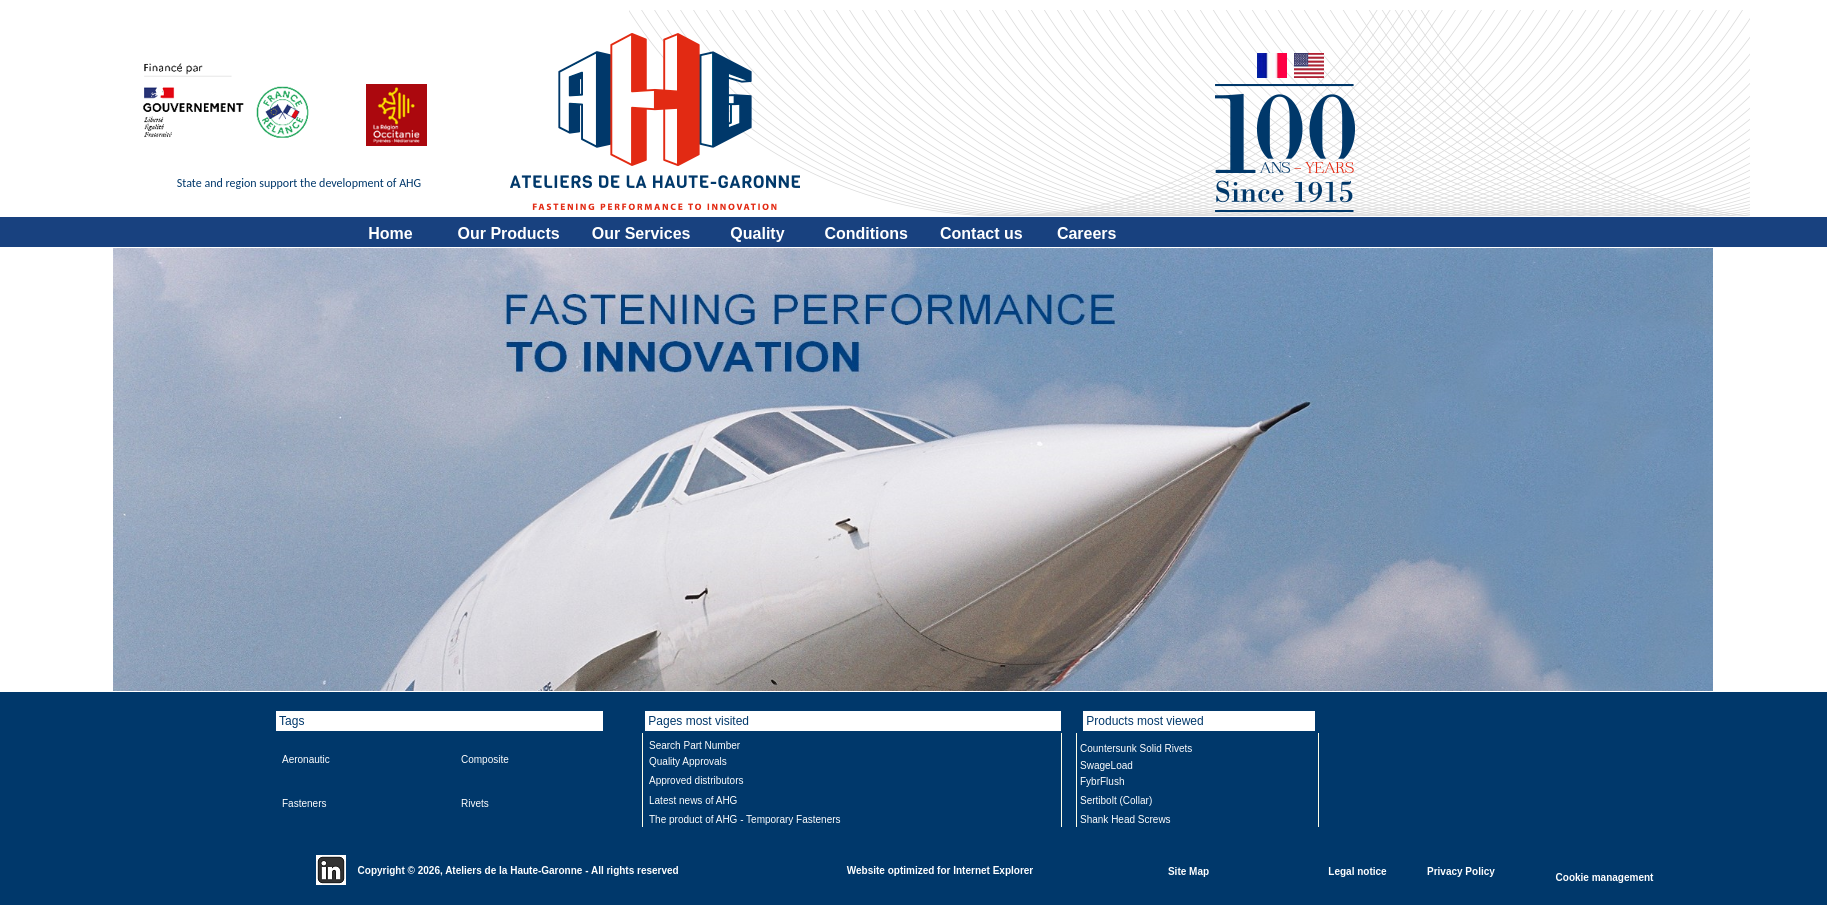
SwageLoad (1106, 765)
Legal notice (1357, 870)
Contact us (981, 233)
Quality (757, 233)
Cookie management (1605, 876)
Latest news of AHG (693, 800)
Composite (485, 759)
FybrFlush (1102, 781)
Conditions (866, 233)
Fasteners (304, 803)
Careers (1087, 233)
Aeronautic (306, 759)
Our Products (509, 233)
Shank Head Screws (1125, 819)
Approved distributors (696, 780)
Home (390, 233)
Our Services (641, 233)
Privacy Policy (1461, 870)
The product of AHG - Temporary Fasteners (745, 819)
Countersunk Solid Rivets (1136, 748)
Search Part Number (694, 745)
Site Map (1188, 870)
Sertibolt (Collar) (1116, 800)
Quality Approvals (688, 761)
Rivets (475, 803)
